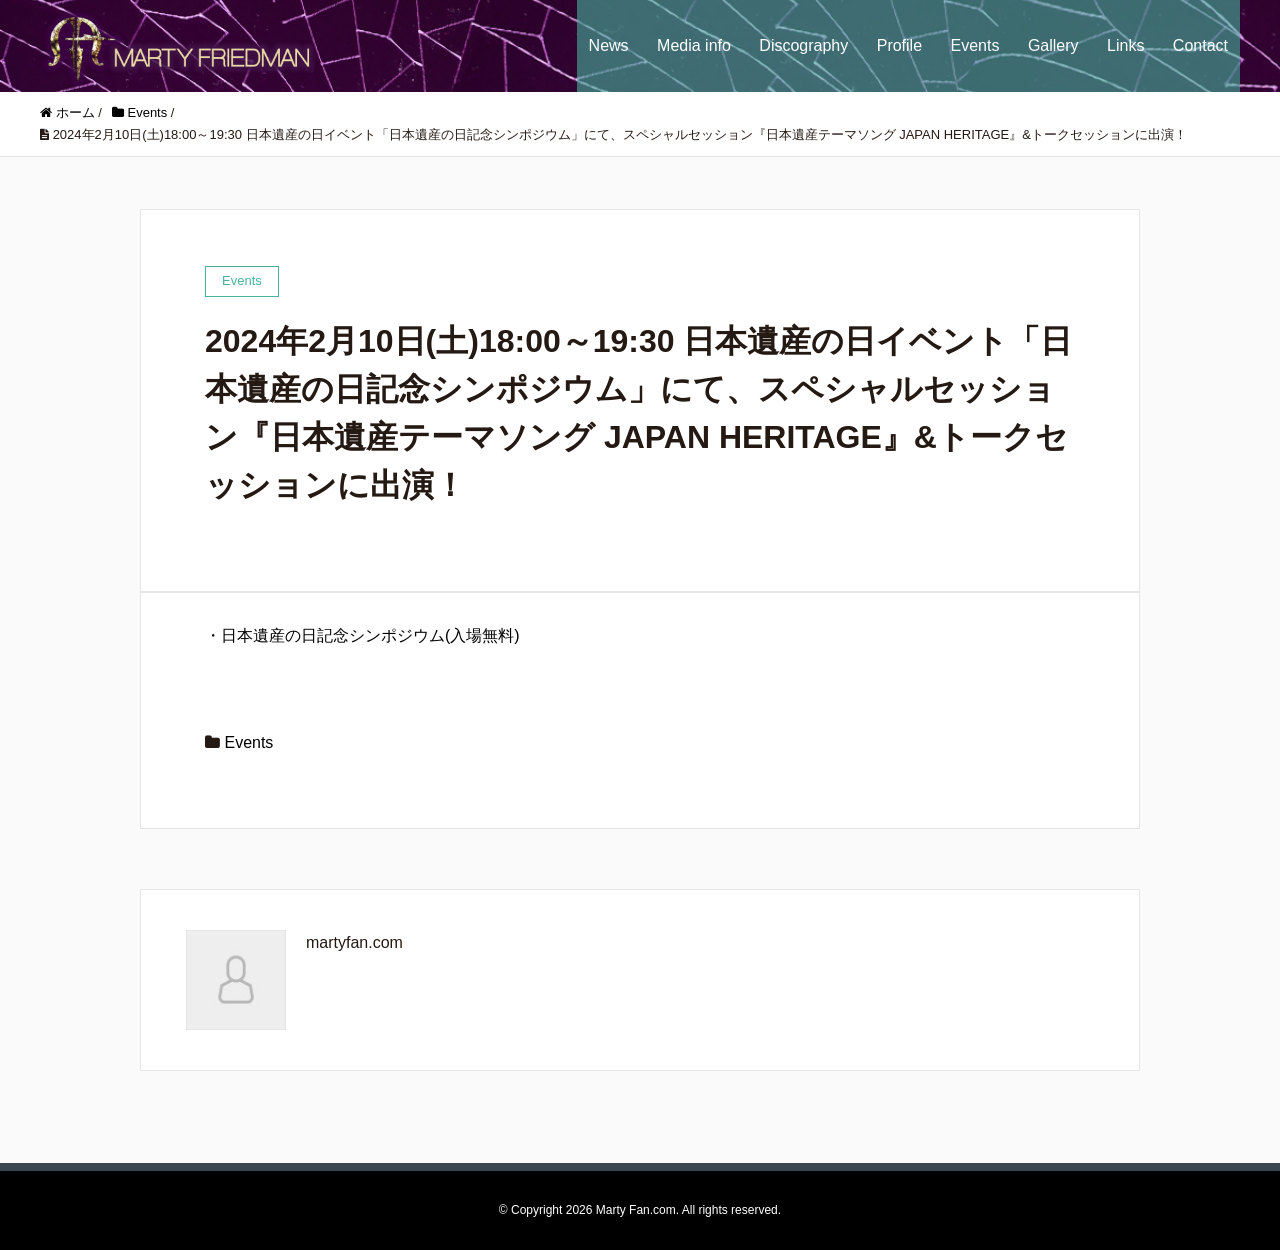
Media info (694, 45)
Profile (899, 45)
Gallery (1053, 45)
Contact (1200, 45)
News (609, 45)
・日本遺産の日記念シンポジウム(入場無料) (362, 635)
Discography (803, 45)
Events (975, 45)
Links (1125, 45)
